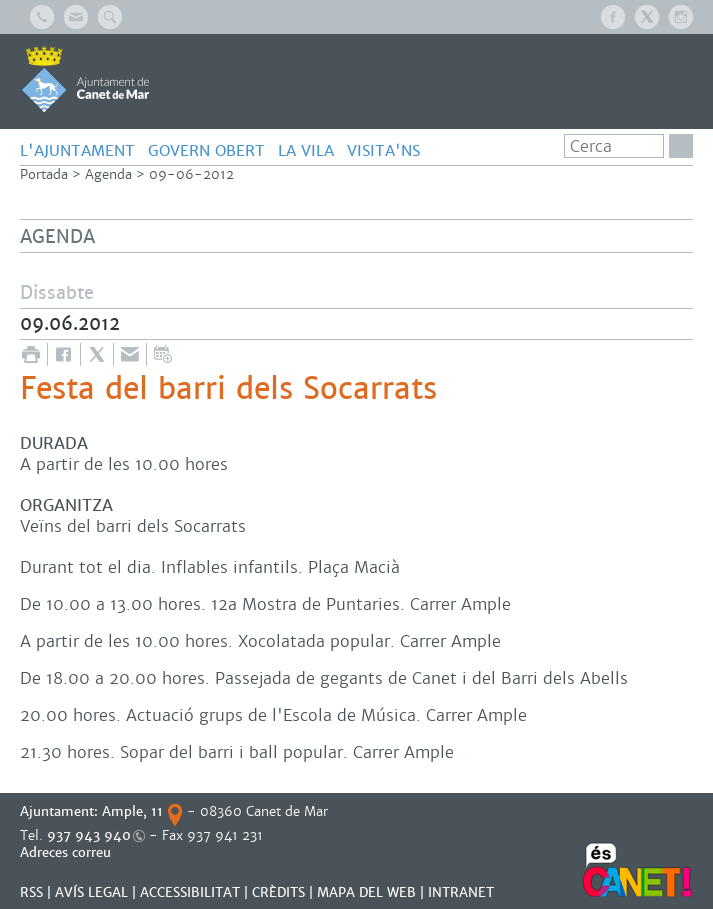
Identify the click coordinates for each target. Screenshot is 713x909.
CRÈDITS (278, 892)
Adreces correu (67, 852)
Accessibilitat (190, 892)
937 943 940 (89, 835)
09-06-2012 (191, 174)
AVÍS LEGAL (91, 892)
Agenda (108, 174)
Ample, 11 (132, 811)
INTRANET (461, 892)
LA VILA (306, 150)
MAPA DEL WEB (366, 892)
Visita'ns (383, 150)
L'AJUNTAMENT (77, 150)
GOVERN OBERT (206, 150)
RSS (31, 892)
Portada (44, 174)
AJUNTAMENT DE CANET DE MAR (85, 79)
